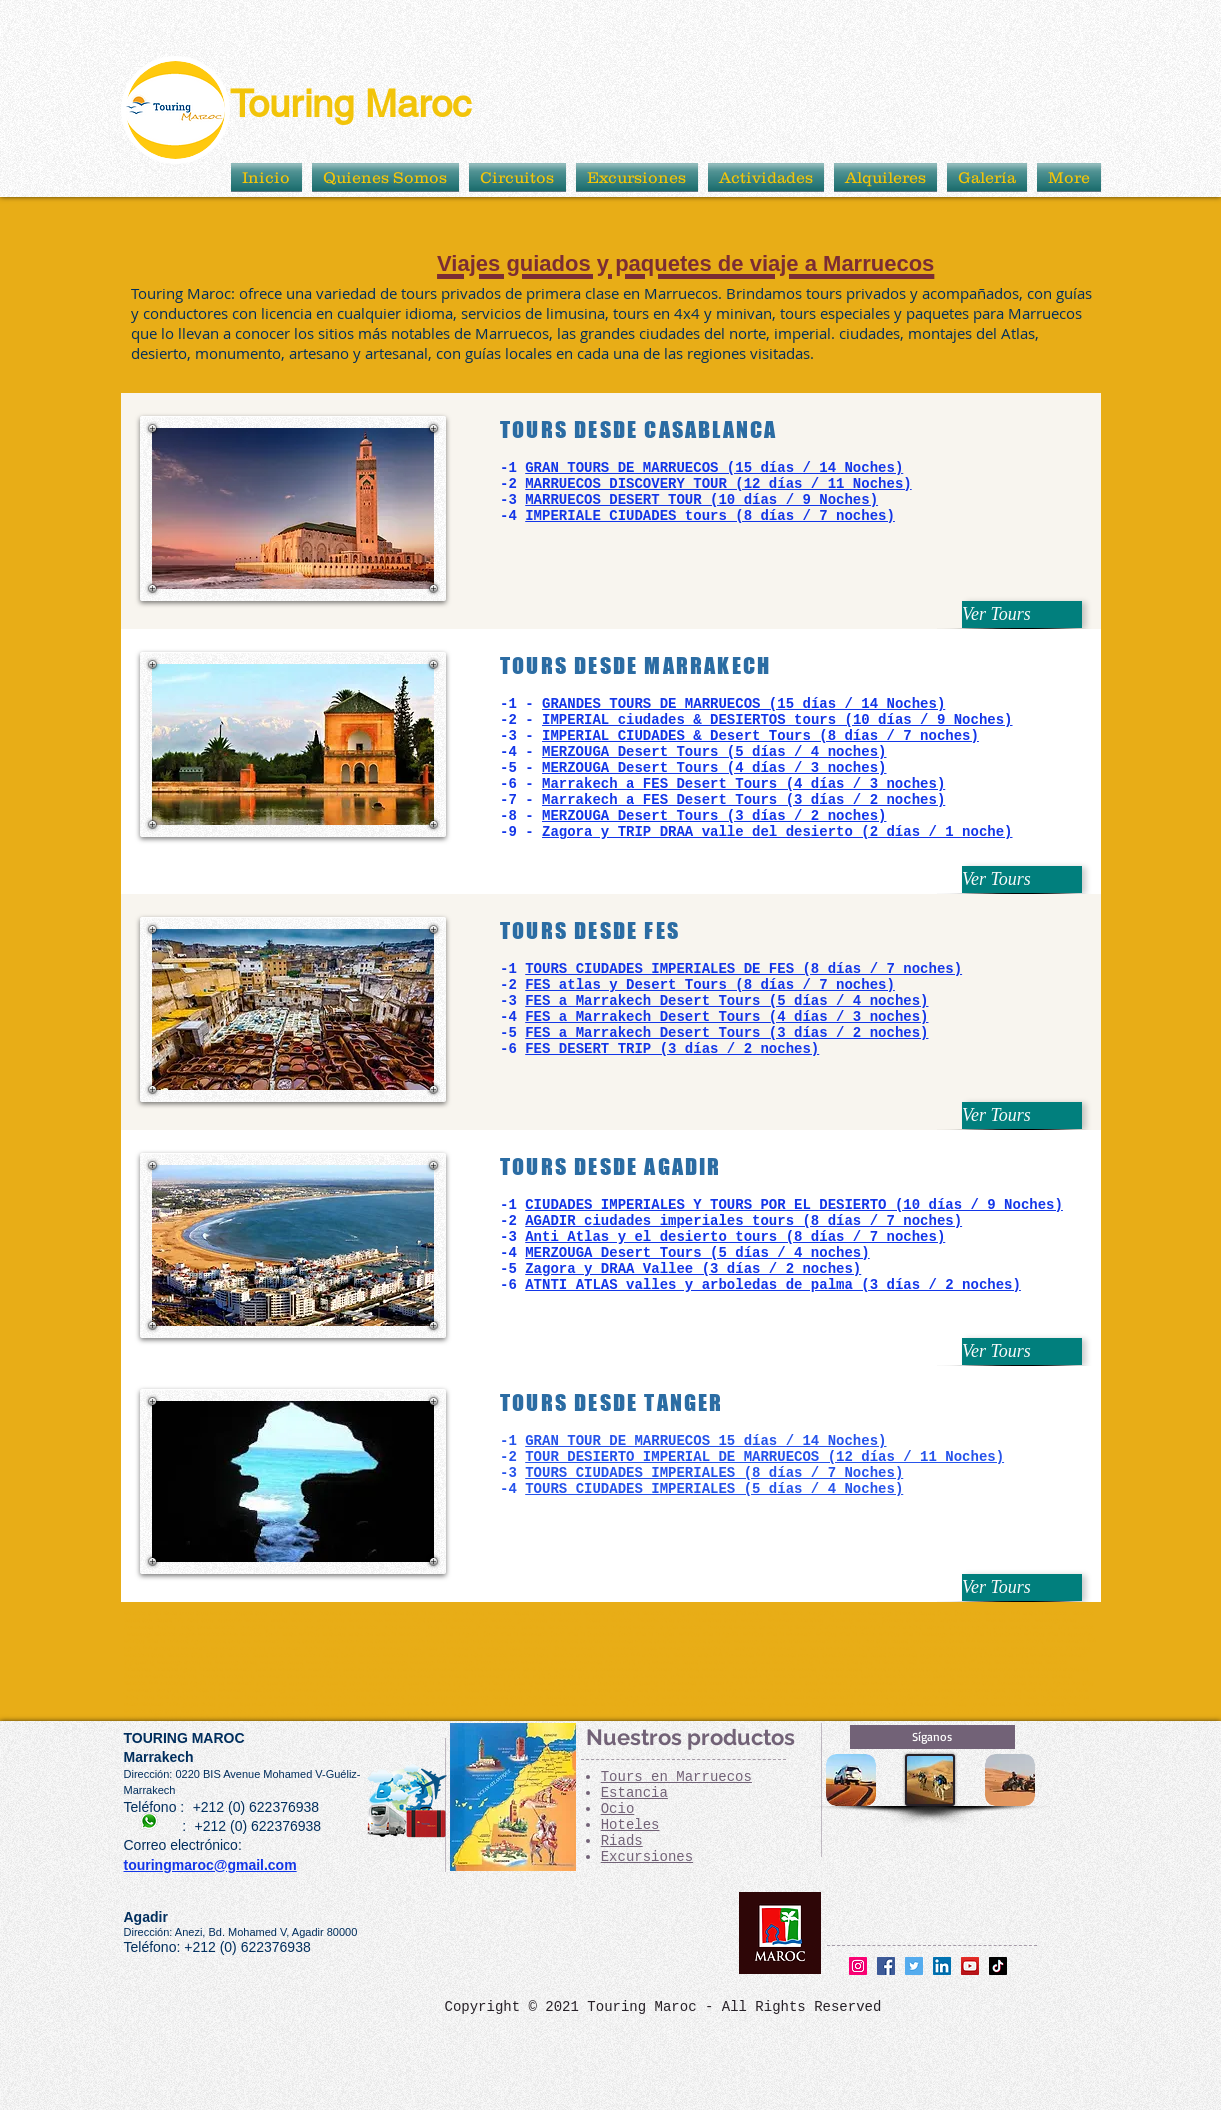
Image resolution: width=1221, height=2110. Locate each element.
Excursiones (647, 1857)
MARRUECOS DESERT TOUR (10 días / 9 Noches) (701, 500)
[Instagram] (858, 1966)
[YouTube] (970, 1966)
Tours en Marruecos (676, 1777)
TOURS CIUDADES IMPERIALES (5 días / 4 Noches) (714, 1489)
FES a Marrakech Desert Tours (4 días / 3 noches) (726, 1017)
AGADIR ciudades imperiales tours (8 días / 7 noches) (743, 1221)
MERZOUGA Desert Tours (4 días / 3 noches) (714, 768)
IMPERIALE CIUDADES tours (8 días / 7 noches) (710, 516)
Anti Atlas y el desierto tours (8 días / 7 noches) (735, 1237)
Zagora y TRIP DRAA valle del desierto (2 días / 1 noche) (777, 832)
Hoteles (630, 1825)
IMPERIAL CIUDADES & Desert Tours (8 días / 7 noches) (760, 736)
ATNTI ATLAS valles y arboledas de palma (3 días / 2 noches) (773, 1285)
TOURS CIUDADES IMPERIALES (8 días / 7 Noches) (714, 1473)
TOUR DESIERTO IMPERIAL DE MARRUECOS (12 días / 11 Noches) (764, 1457)
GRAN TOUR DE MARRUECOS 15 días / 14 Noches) (705, 1441)
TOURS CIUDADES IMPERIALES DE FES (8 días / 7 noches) (743, 969)
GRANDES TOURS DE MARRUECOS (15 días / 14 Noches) (743, 704)
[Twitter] (914, 1966)
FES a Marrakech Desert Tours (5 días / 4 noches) (726, 1001)
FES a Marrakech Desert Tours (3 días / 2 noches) (726, 1033)
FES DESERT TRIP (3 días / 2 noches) (672, 1049)
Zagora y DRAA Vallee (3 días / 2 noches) (693, 1269)
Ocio (618, 1809)
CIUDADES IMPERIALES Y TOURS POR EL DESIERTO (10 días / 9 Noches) (794, 1205)
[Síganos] (932, 1737)
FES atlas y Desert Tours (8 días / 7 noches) (710, 985)
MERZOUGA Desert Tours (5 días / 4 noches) (714, 752)
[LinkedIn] (942, 1966)
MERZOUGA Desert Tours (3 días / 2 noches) (714, 816)
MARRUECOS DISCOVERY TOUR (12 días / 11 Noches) (718, 484)
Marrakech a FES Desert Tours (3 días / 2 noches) (743, 800)
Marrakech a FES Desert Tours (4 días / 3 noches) (743, 784)
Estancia (634, 1793)
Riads (622, 1841)
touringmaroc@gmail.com (210, 1865)
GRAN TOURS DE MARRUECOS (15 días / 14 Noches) (714, 468)
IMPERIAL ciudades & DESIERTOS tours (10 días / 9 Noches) (777, 720)
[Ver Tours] (1022, 614)
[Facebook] (886, 1966)
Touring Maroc (350, 104)
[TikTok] (998, 1966)
